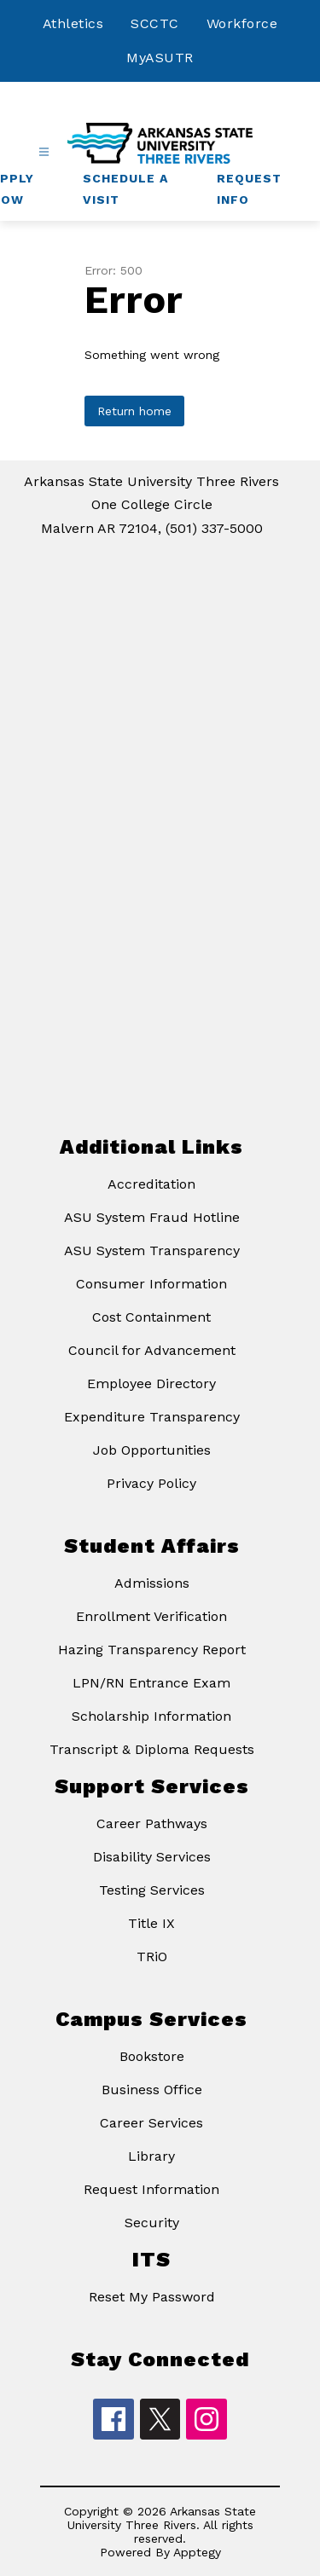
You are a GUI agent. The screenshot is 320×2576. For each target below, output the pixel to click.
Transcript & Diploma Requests (151, 1749)
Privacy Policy (151, 1483)
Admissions (151, 1583)
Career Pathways (151, 1823)
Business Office (152, 2089)
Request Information (151, 2189)
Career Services (151, 2123)
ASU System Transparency (152, 1250)
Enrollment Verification (151, 1616)
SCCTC (155, 23)
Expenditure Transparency (152, 1417)
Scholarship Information (151, 1716)
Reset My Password (152, 2297)
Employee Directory (151, 1383)
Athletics (73, 23)
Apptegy (197, 2552)
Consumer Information (151, 1284)
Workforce (242, 23)
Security (152, 2222)
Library (151, 2156)
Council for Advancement (152, 1350)
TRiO (152, 1956)
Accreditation (151, 1184)
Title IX (151, 1923)
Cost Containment (151, 1317)
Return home (134, 411)
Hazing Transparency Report (152, 1649)
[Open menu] (44, 152)
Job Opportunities (152, 1450)
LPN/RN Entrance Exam (151, 1683)
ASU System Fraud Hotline (152, 1217)
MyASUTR (160, 57)
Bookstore (151, 2056)
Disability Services (152, 1857)
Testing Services (152, 1890)
